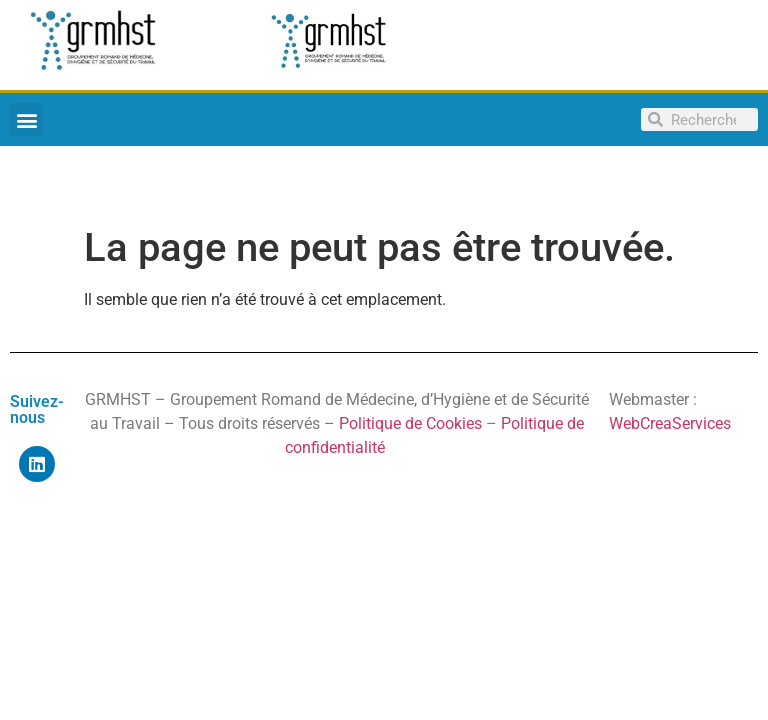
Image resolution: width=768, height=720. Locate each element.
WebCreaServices (670, 423)
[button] (26, 119)
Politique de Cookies (410, 423)
